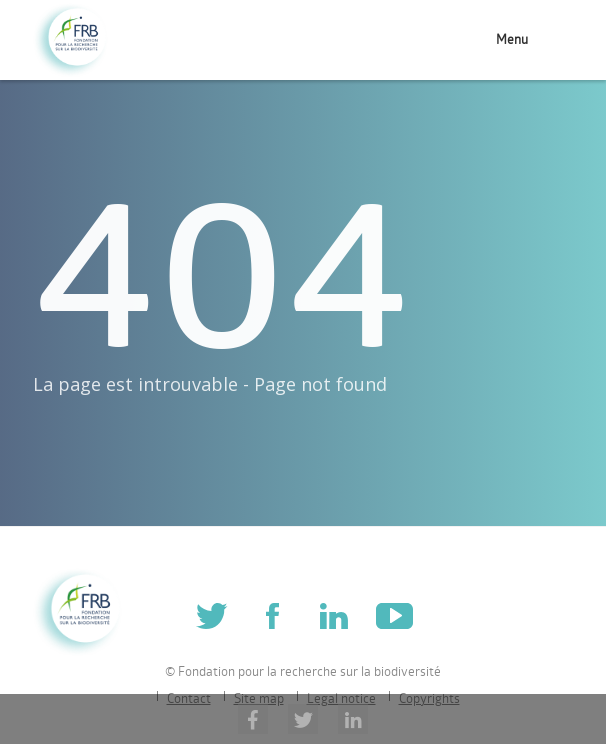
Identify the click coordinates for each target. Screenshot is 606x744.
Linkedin (333, 615)
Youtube (394, 615)
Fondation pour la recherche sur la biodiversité (70, 40)
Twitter (211, 615)
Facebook (272, 615)
